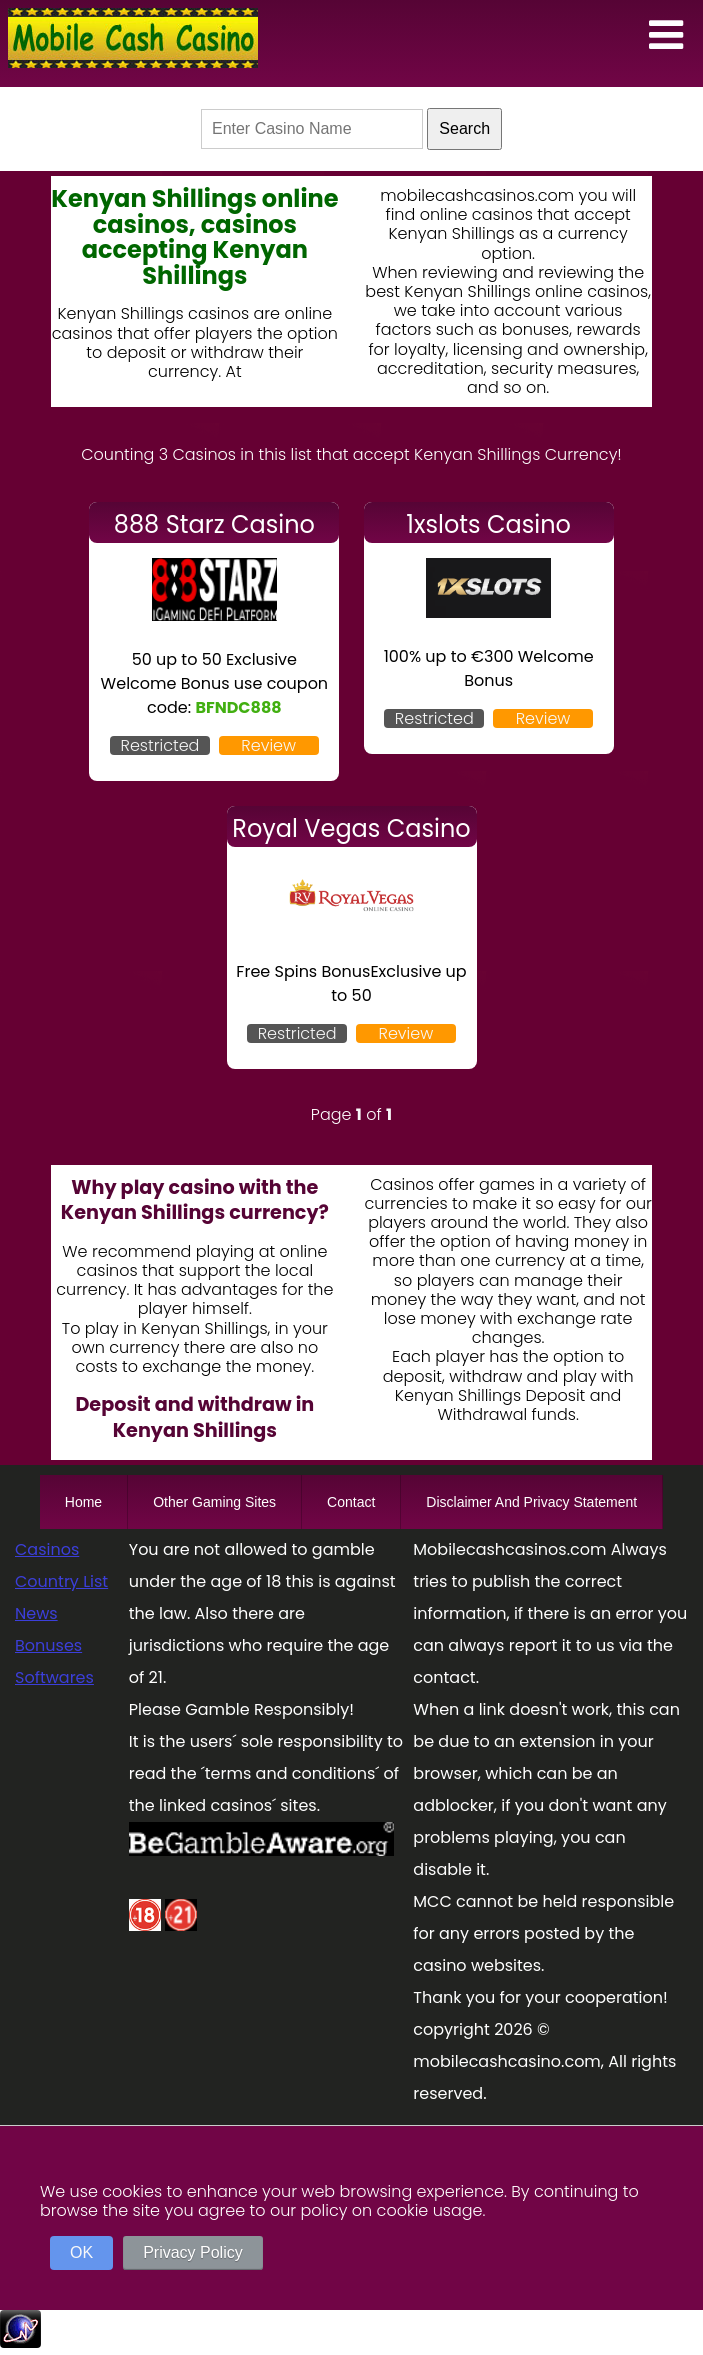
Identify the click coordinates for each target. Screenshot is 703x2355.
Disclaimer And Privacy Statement (531, 1502)
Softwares (54, 1677)
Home (83, 1502)
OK (81, 2252)
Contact (351, 1502)
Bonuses (48, 1645)
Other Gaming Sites (214, 1502)
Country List (61, 1581)
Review (268, 745)
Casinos (47, 1549)
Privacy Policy (193, 2252)
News (36, 1613)
